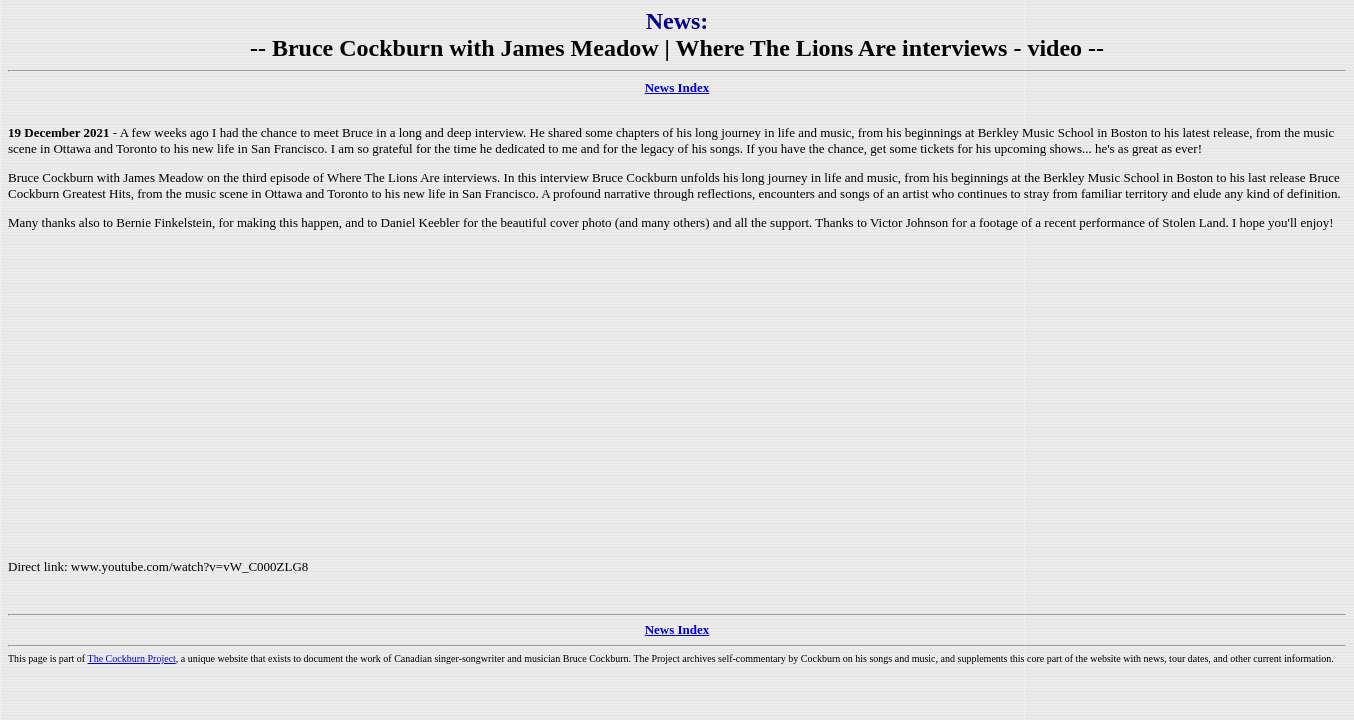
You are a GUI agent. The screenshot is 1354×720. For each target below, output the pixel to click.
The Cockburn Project (132, 658)
